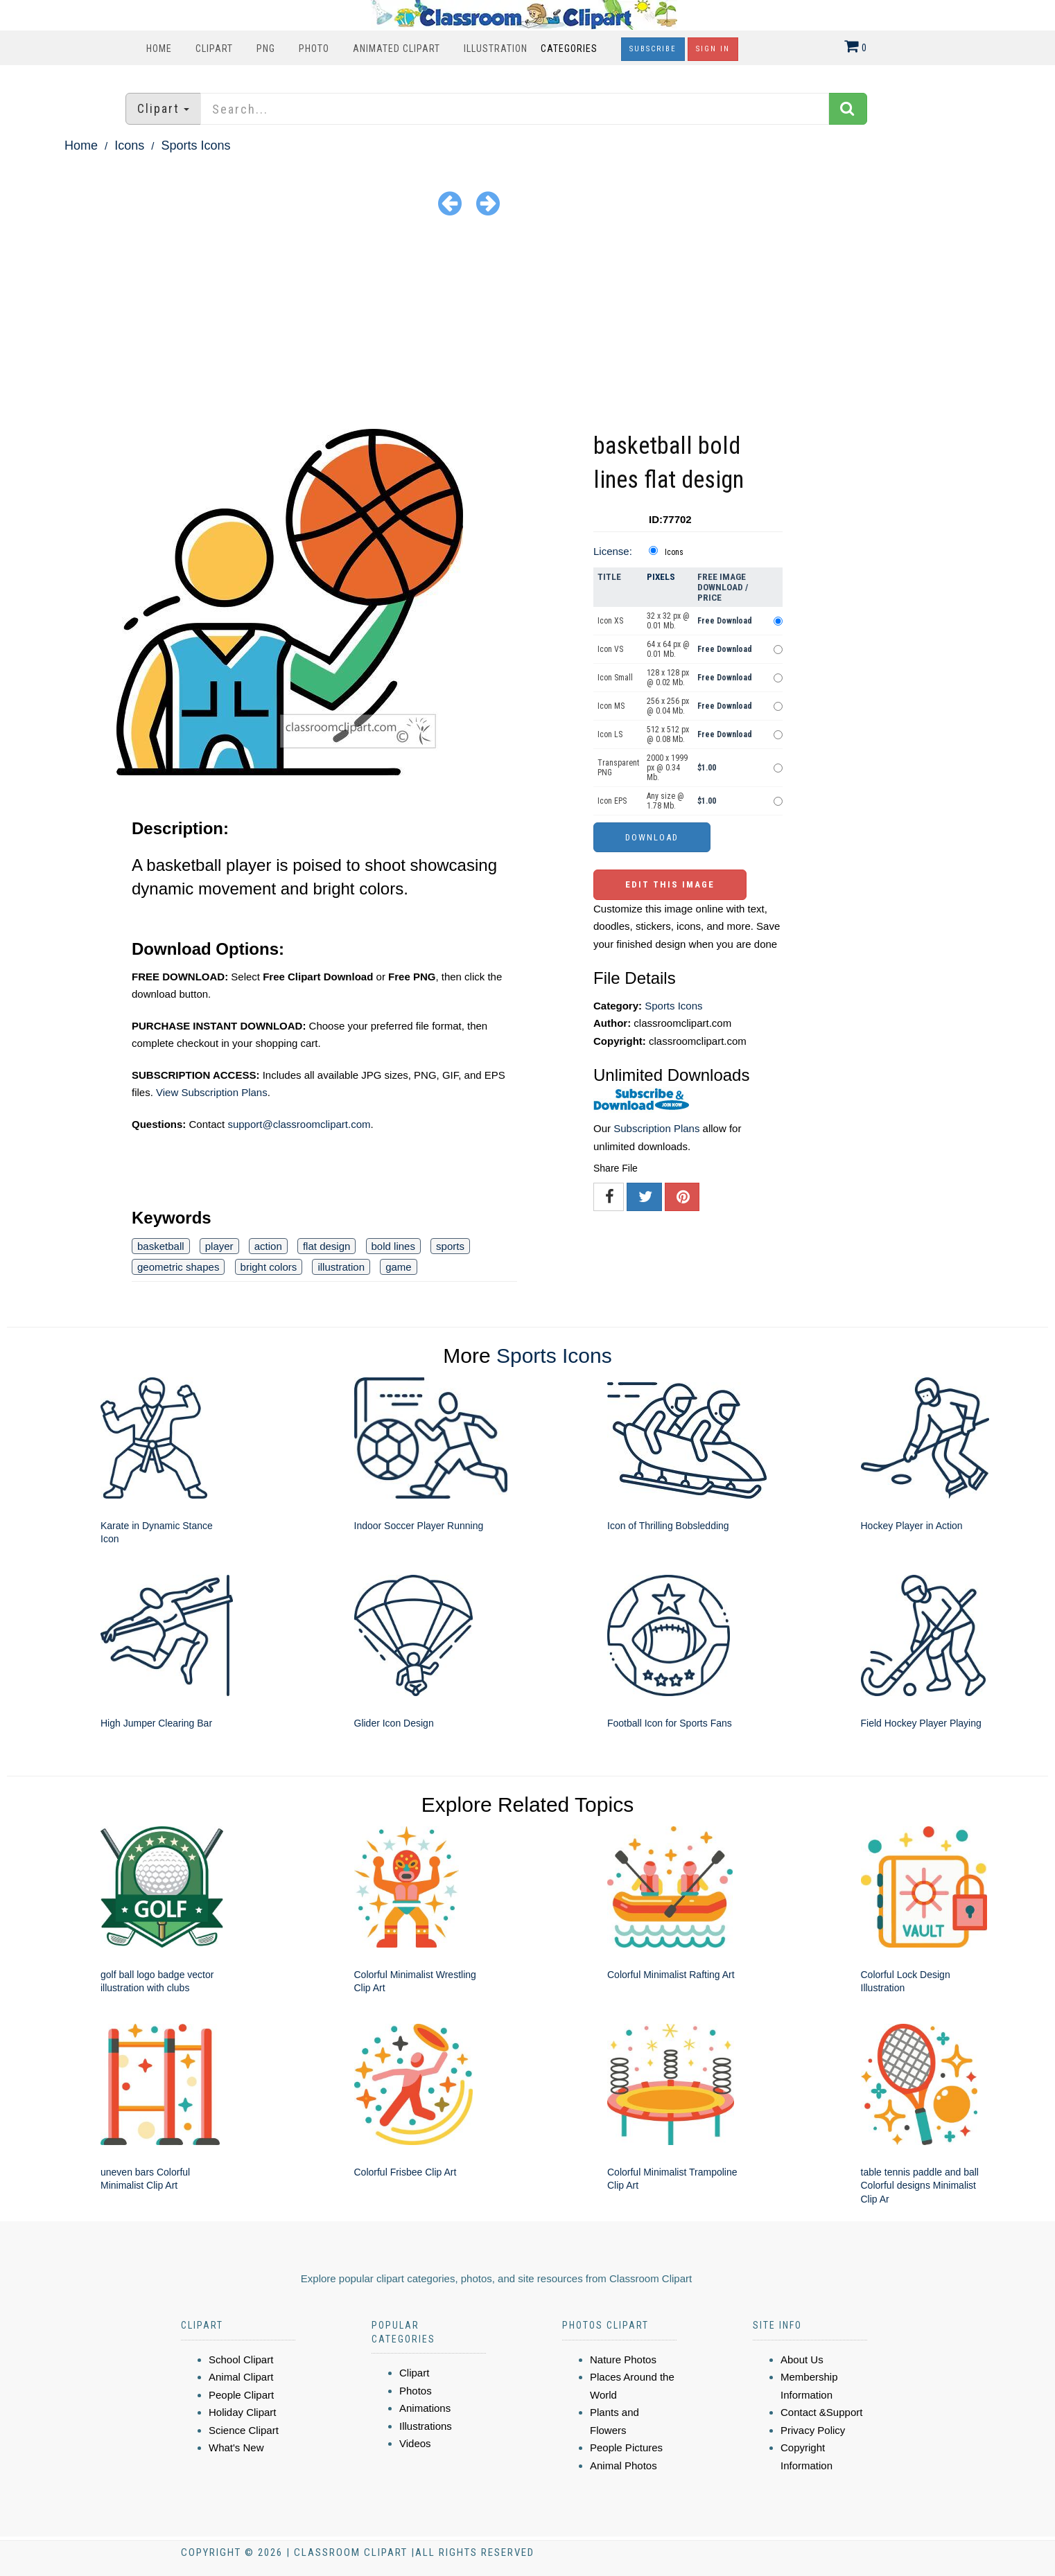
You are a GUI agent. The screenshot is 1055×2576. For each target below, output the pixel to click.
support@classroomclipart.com (298, 1124)
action (268, 1246)
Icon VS (610, 649)
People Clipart (241, 2395)
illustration (341, 1267)
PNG (265, 48)
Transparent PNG (618, 767)
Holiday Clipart (243, 2412)
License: (612, 551)
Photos (415, 2391)
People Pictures (626, 2447)
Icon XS (610, 621)
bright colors (269, 1267)
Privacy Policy (813, 2430)
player (219, 1246)
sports (450, 1246)
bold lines (393, 1246)
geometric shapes (178, 1267)
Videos (415, 2443)
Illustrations (425, 2426)
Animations (425, 2408)
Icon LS (610, 734)
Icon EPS (612, 801)
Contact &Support (821, 2412)
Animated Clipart (396, 48)
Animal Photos (623, 2465)
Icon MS (611, 706)
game (398, 1267)
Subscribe (653, 48)
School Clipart (241, 2359)
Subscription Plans (656, 1128)
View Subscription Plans (212, 1092)
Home (159, 48)
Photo (314, 48)
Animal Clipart (241, 2377)
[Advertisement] (527, 325)
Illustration (496, 48)
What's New (236, 2447)
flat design (326, 1246)
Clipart (214, 48)
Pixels (661, 577)
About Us (802, 2359)
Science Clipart (244, 2430)
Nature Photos (623, 2359)
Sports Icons (195, 145)
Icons (129, 145)
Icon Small (615, 677)
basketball (160, 1246)
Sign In (713, 48)
